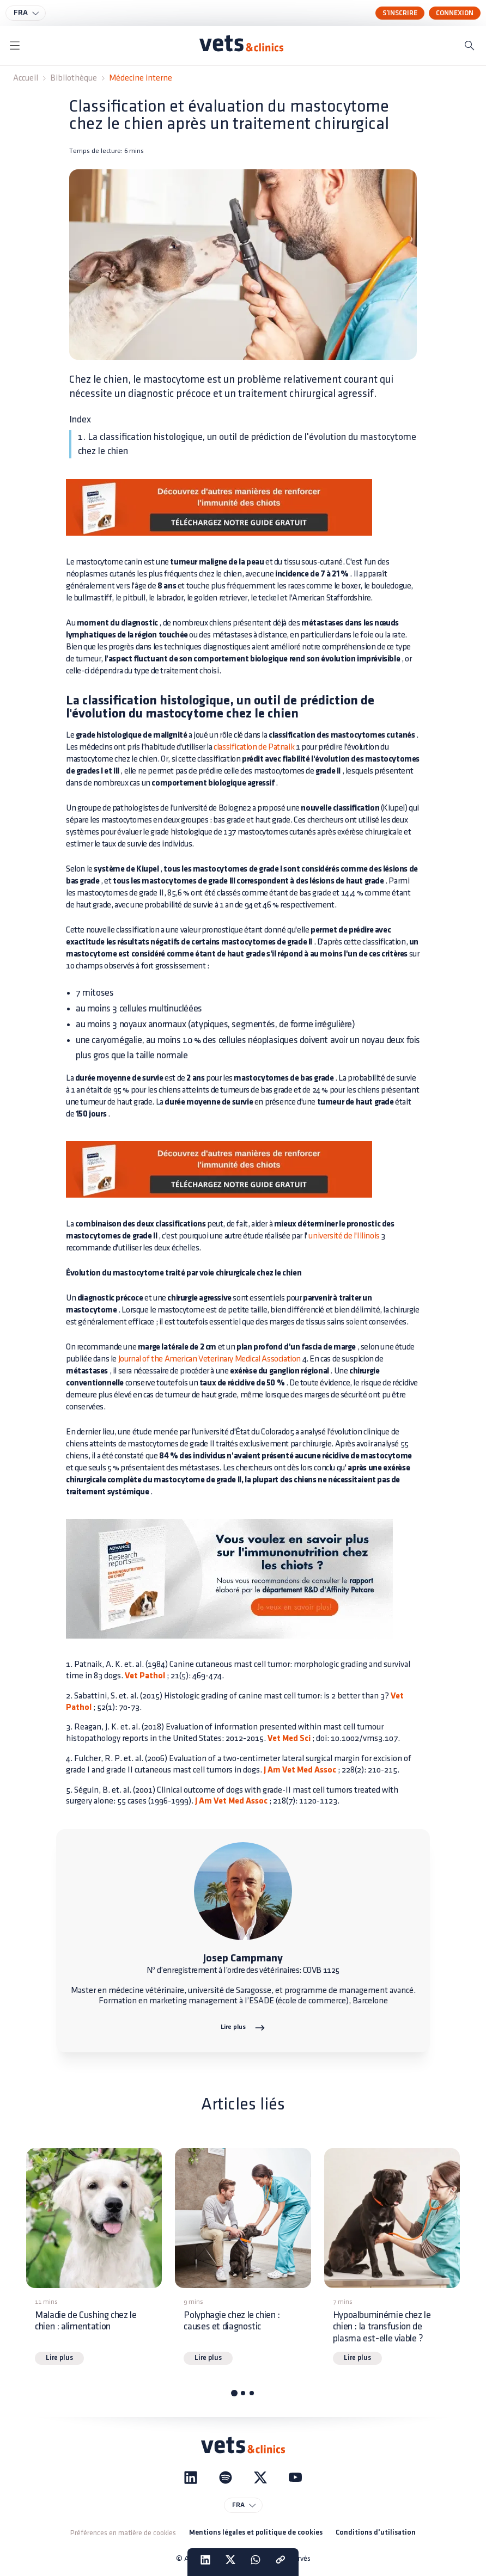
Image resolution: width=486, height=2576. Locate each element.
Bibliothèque (73, 78)
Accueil (25, 78)
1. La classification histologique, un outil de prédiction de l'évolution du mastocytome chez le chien (247, 444)
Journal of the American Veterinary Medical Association (209, 1359)
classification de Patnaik (254, 747)
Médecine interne (140, 78)
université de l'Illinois (343, 1236)
